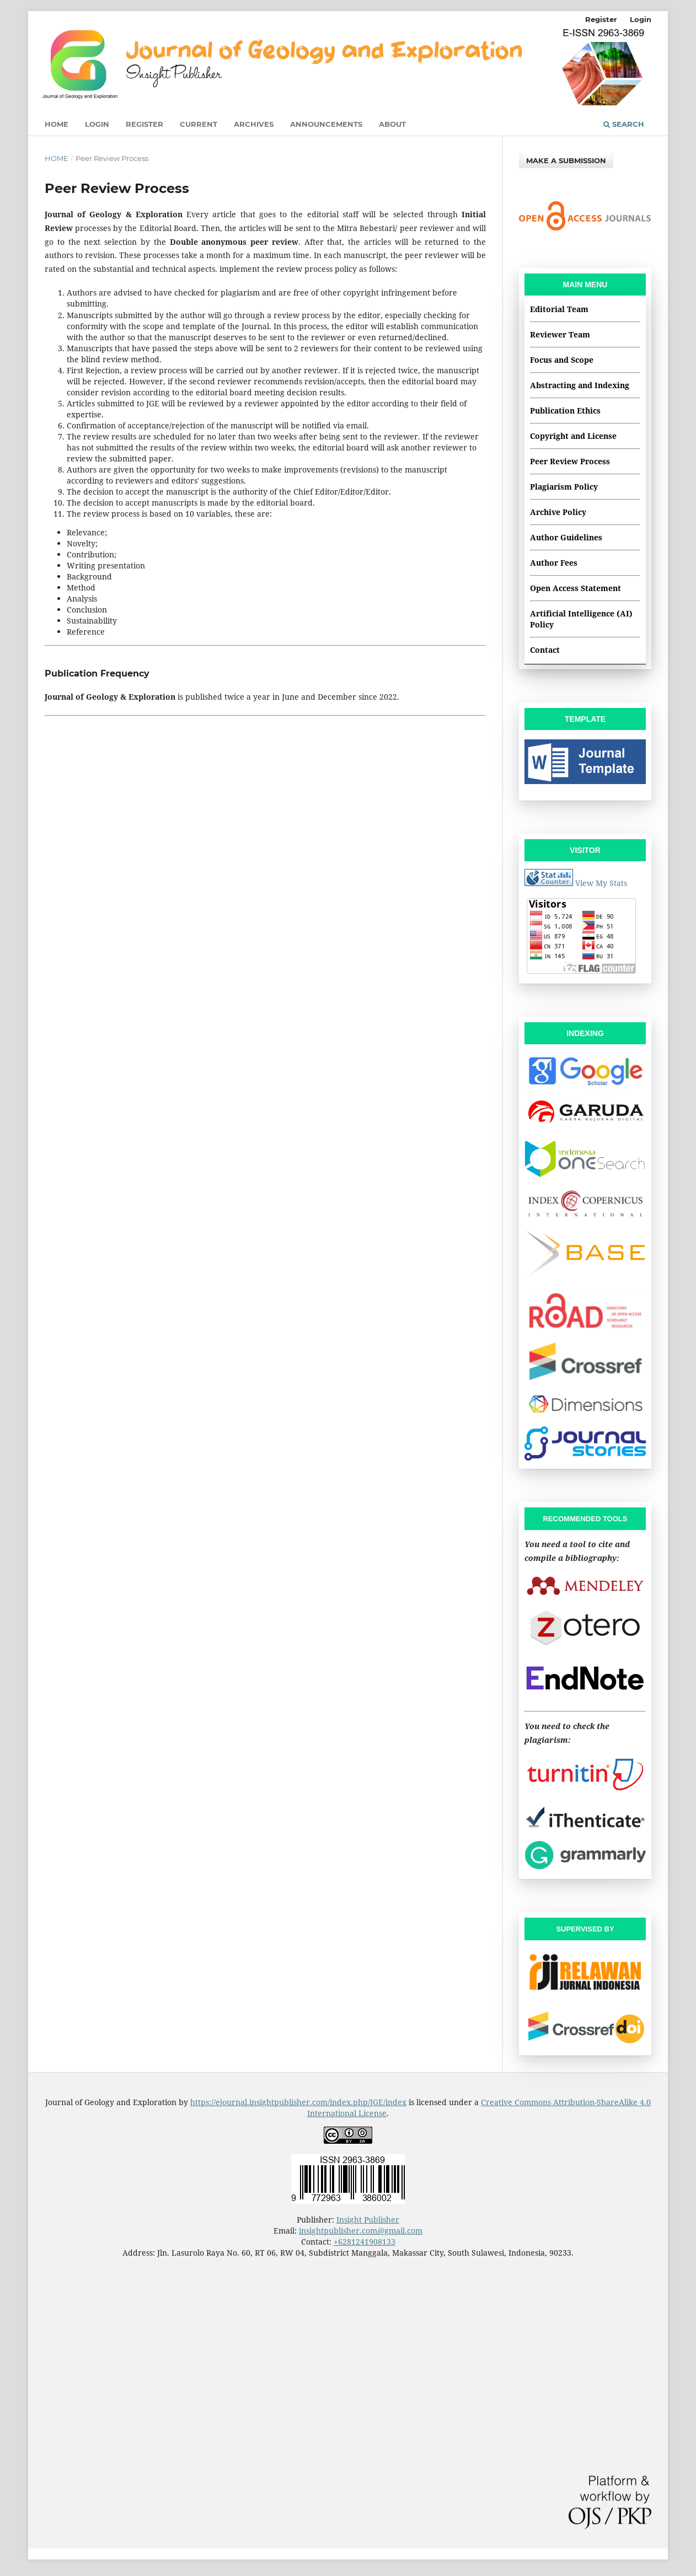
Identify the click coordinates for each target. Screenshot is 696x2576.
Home (56, 124)
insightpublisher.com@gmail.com (360, 2230)
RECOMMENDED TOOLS (585, 1519)
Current (198, 124)
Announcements (326, 124)
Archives (254, 124)
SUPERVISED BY (585, 1929)
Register (144, 124)
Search (623, 124)
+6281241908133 (364, 2241)
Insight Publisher (367, 2219)
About (392, 124)
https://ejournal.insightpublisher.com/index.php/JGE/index (298, 2102)
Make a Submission (566, 160)
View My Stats (601, 883)
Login (97, 124)
